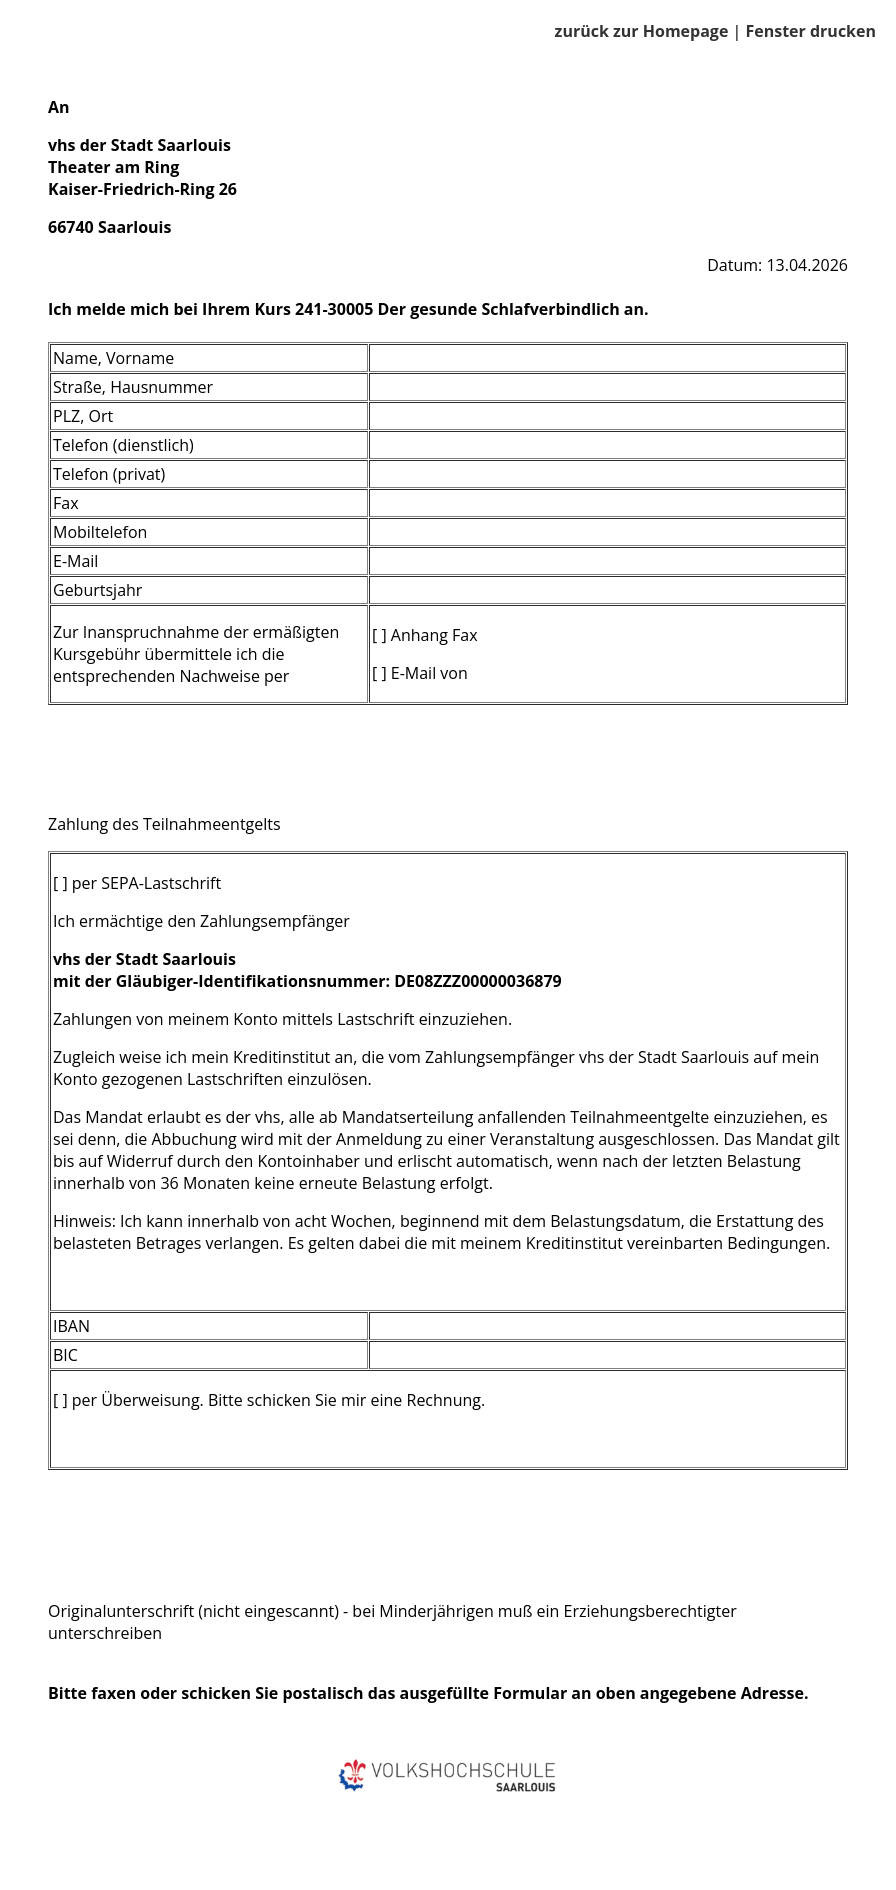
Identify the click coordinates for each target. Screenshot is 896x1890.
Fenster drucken (810, 31)
